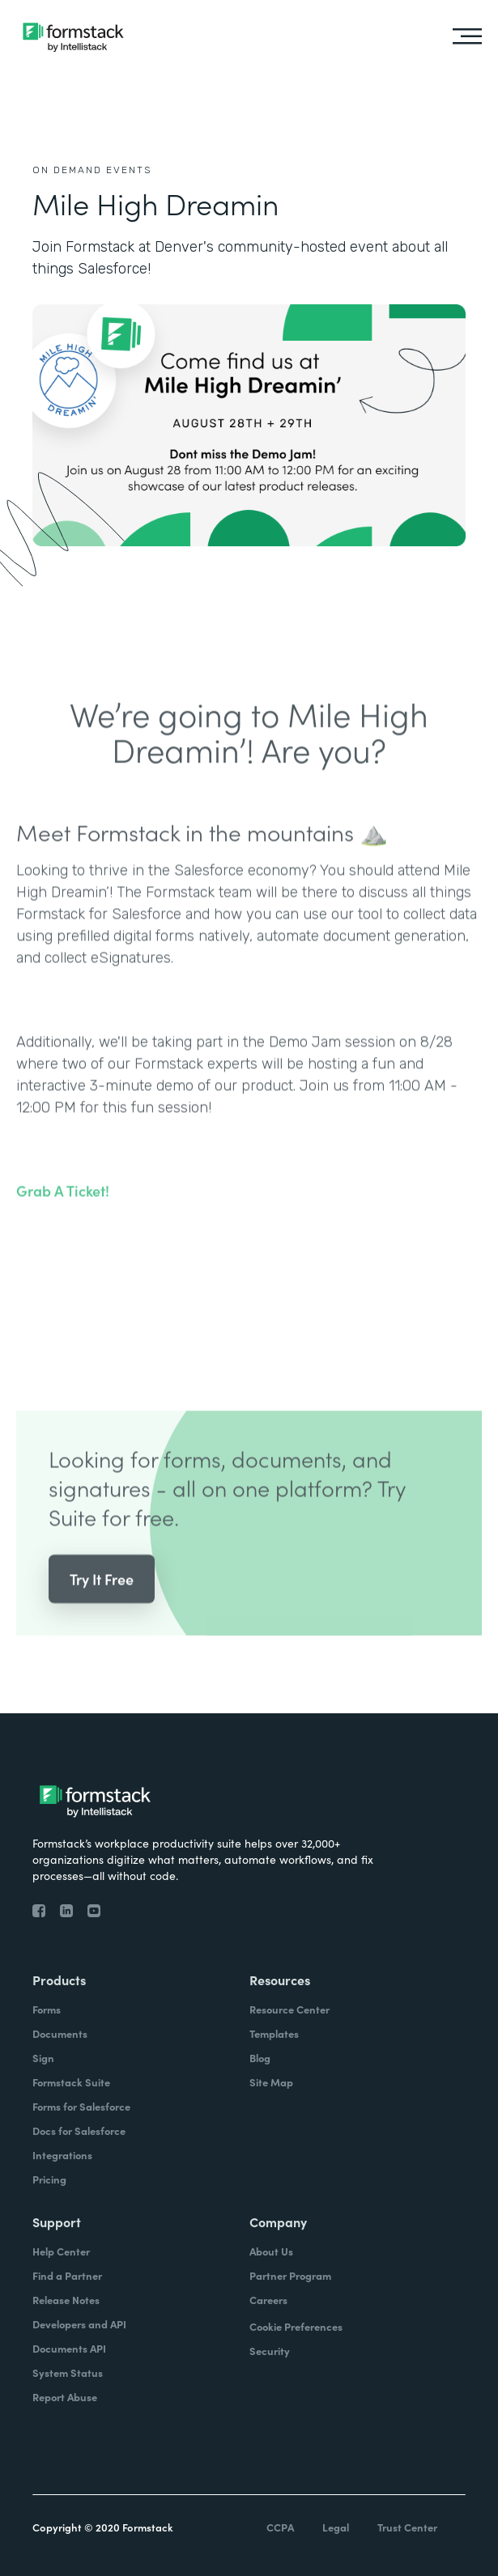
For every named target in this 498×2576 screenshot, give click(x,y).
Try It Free (102, 1604)
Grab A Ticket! (62, 1216)
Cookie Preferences (296, 2326)
